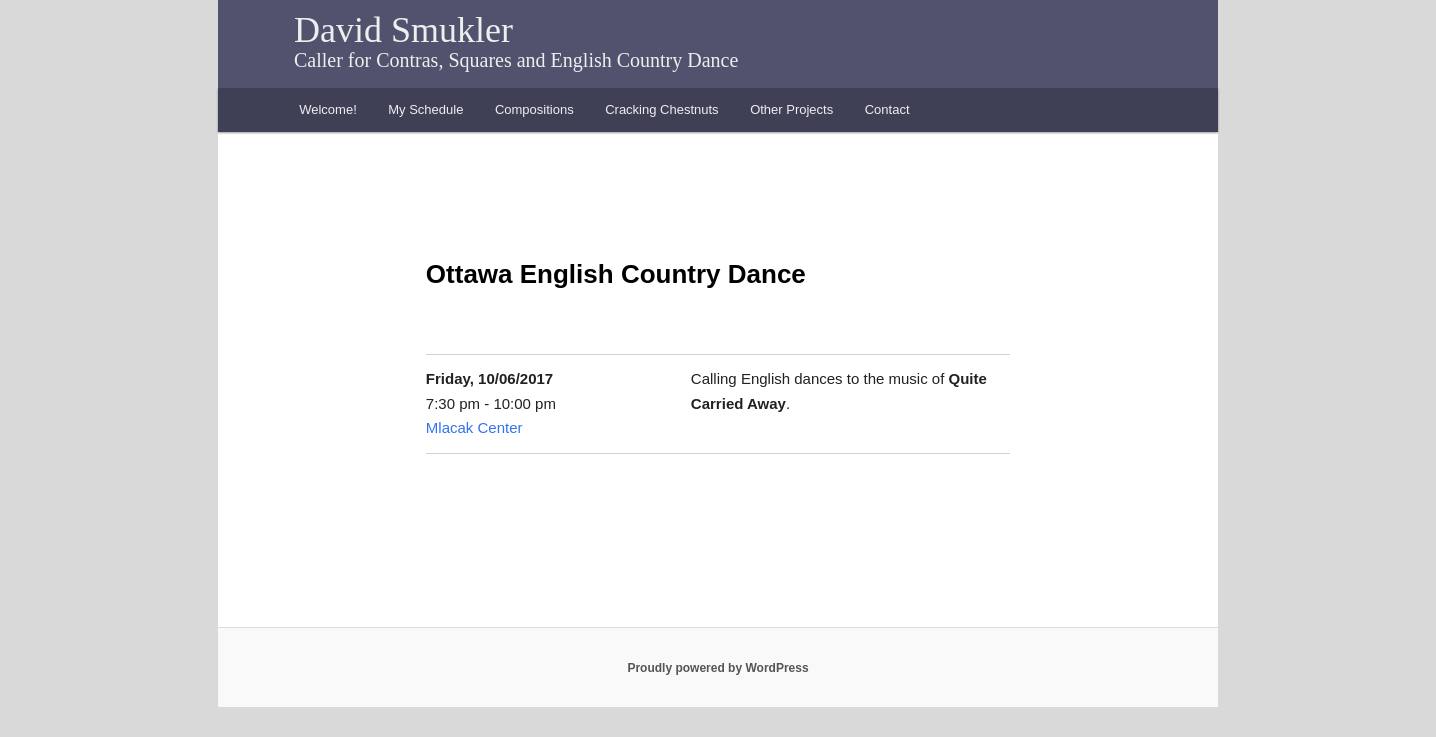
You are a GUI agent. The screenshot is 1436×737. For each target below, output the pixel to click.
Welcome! (328, 109)
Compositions (534, 109)
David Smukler (403, 30)
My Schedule (425, 109)
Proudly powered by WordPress (717, 668)
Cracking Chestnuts (661, 109)
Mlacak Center (474, 427)
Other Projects (791, 109)
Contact (887, 109)
